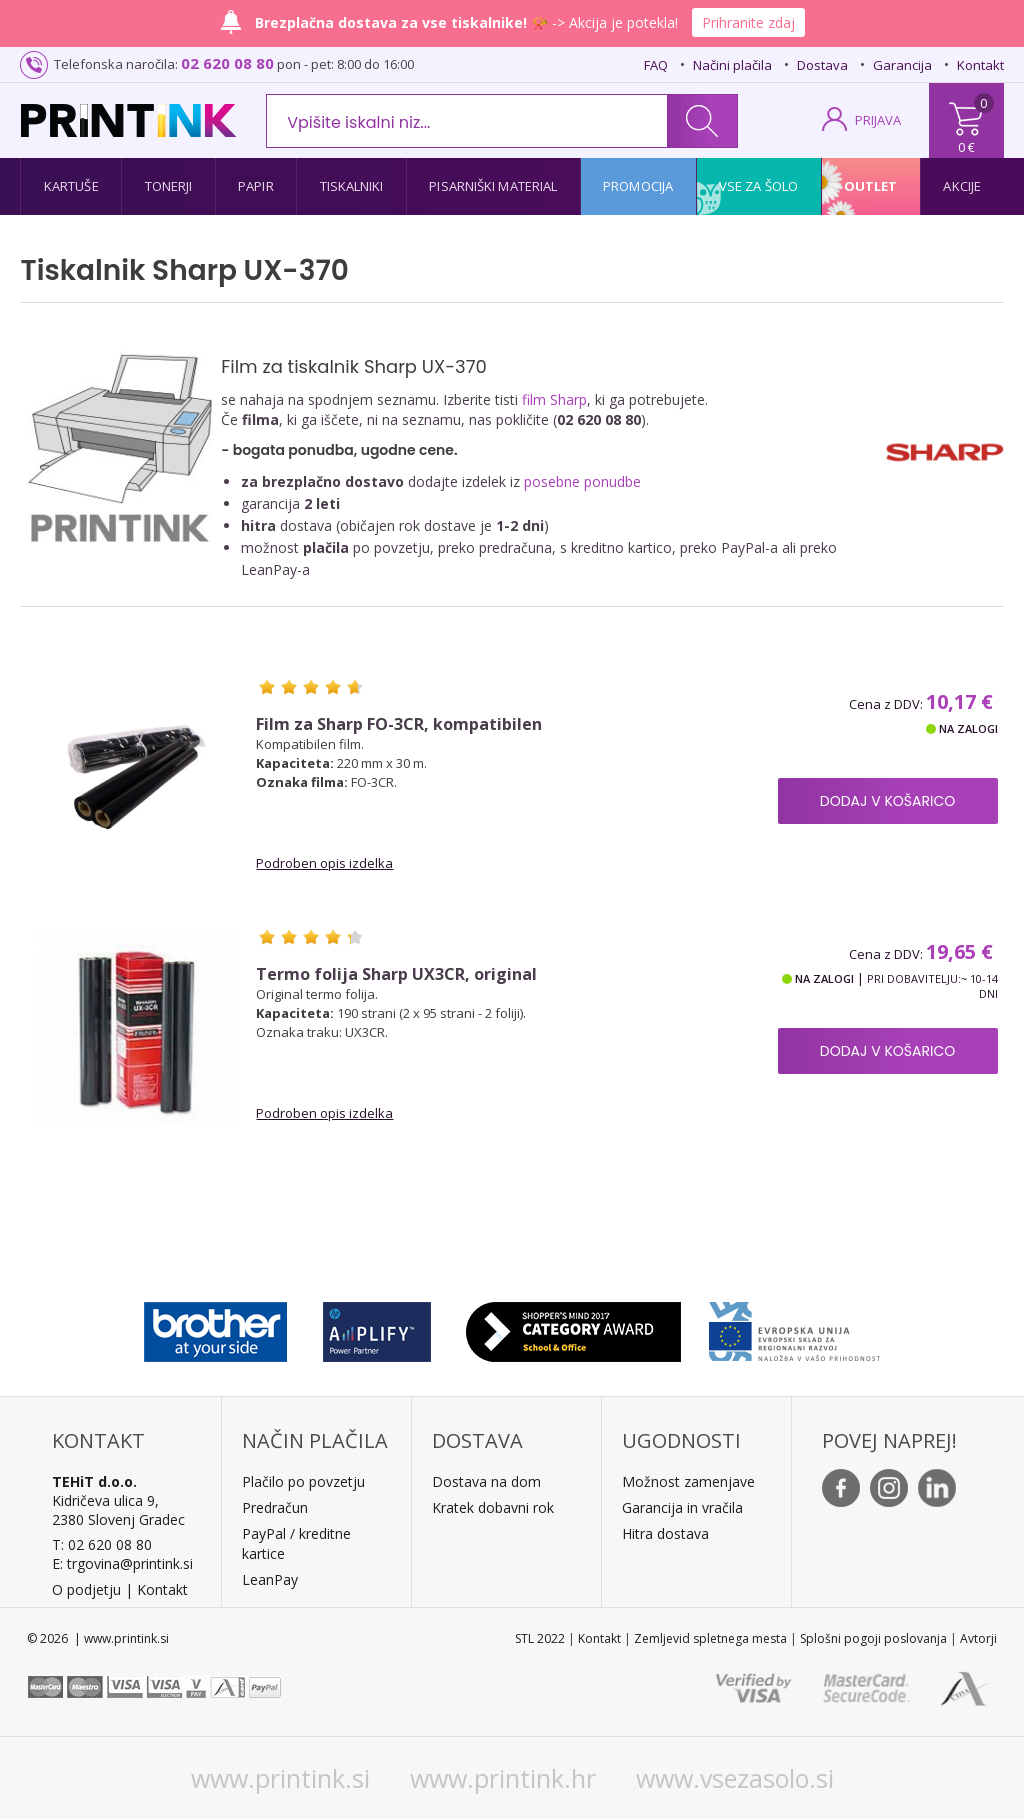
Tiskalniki (352, 186)
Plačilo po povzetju (303, 1481)
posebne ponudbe (582, 481)
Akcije (962, 186)
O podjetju (86, 1589)
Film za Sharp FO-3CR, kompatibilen (399, 724)
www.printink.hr (503, 1778)
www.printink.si (280, 1778)
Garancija (902, 65)
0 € (966, 147)
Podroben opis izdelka (324, 863)
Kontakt (980, 65)
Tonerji (169, 186)
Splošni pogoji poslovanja (873, 1638)
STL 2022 (540, 1638)
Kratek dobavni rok (493, 1507)
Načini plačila (732, 65)
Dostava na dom (486, 1481)
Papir (256, 186)
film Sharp (554, 399)
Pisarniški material (493, 186)
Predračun (275, 1507)
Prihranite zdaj (748, 22)
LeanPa (266, 1579)
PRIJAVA (878, 120)
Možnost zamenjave (688, 1481)
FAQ (656, 65)
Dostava (822, 65)
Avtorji (978, 1638)
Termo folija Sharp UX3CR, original (396, 974)
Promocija (638, 186)
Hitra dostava (665, 1533)
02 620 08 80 (227, 63)
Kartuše (71, 186)
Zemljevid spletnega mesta (710, 1638)
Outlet (871, 186)
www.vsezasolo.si (735, 1778)
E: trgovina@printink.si (122, 1563)
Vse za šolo (758, 186)
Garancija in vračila (682, 1507)
